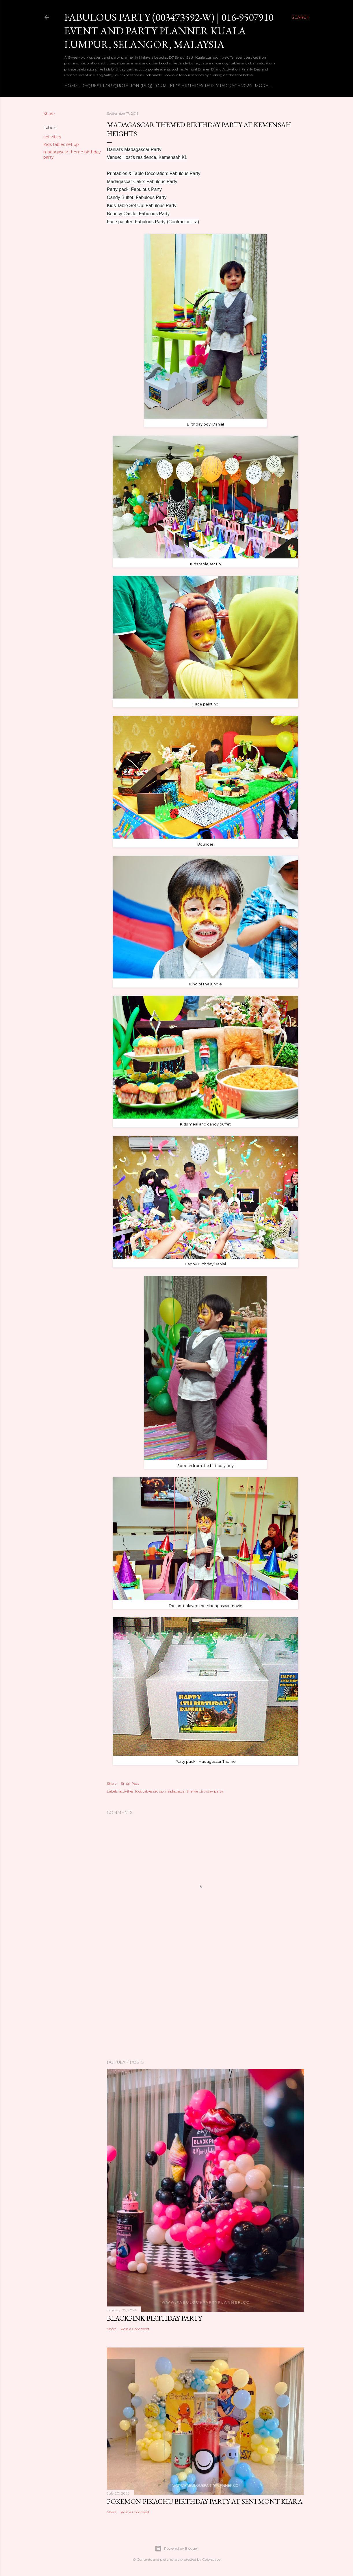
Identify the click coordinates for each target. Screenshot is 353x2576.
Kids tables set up (61, 144)
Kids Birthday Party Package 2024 (211, 85)
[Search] (301, 17)
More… (263, 85)
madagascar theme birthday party (194, 1791)
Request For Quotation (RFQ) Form (124, 85)
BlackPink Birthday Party (154, 2318)
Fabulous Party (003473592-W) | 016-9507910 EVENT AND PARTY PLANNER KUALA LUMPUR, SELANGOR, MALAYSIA (168, 30)
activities (52, 137)
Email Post (130, 1783)
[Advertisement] (205, 2004)
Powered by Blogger (176, 2548)
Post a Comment (135, 2329)
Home (71, 85)
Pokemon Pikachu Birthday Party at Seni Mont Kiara (204, 2501)
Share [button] (49, 113)
